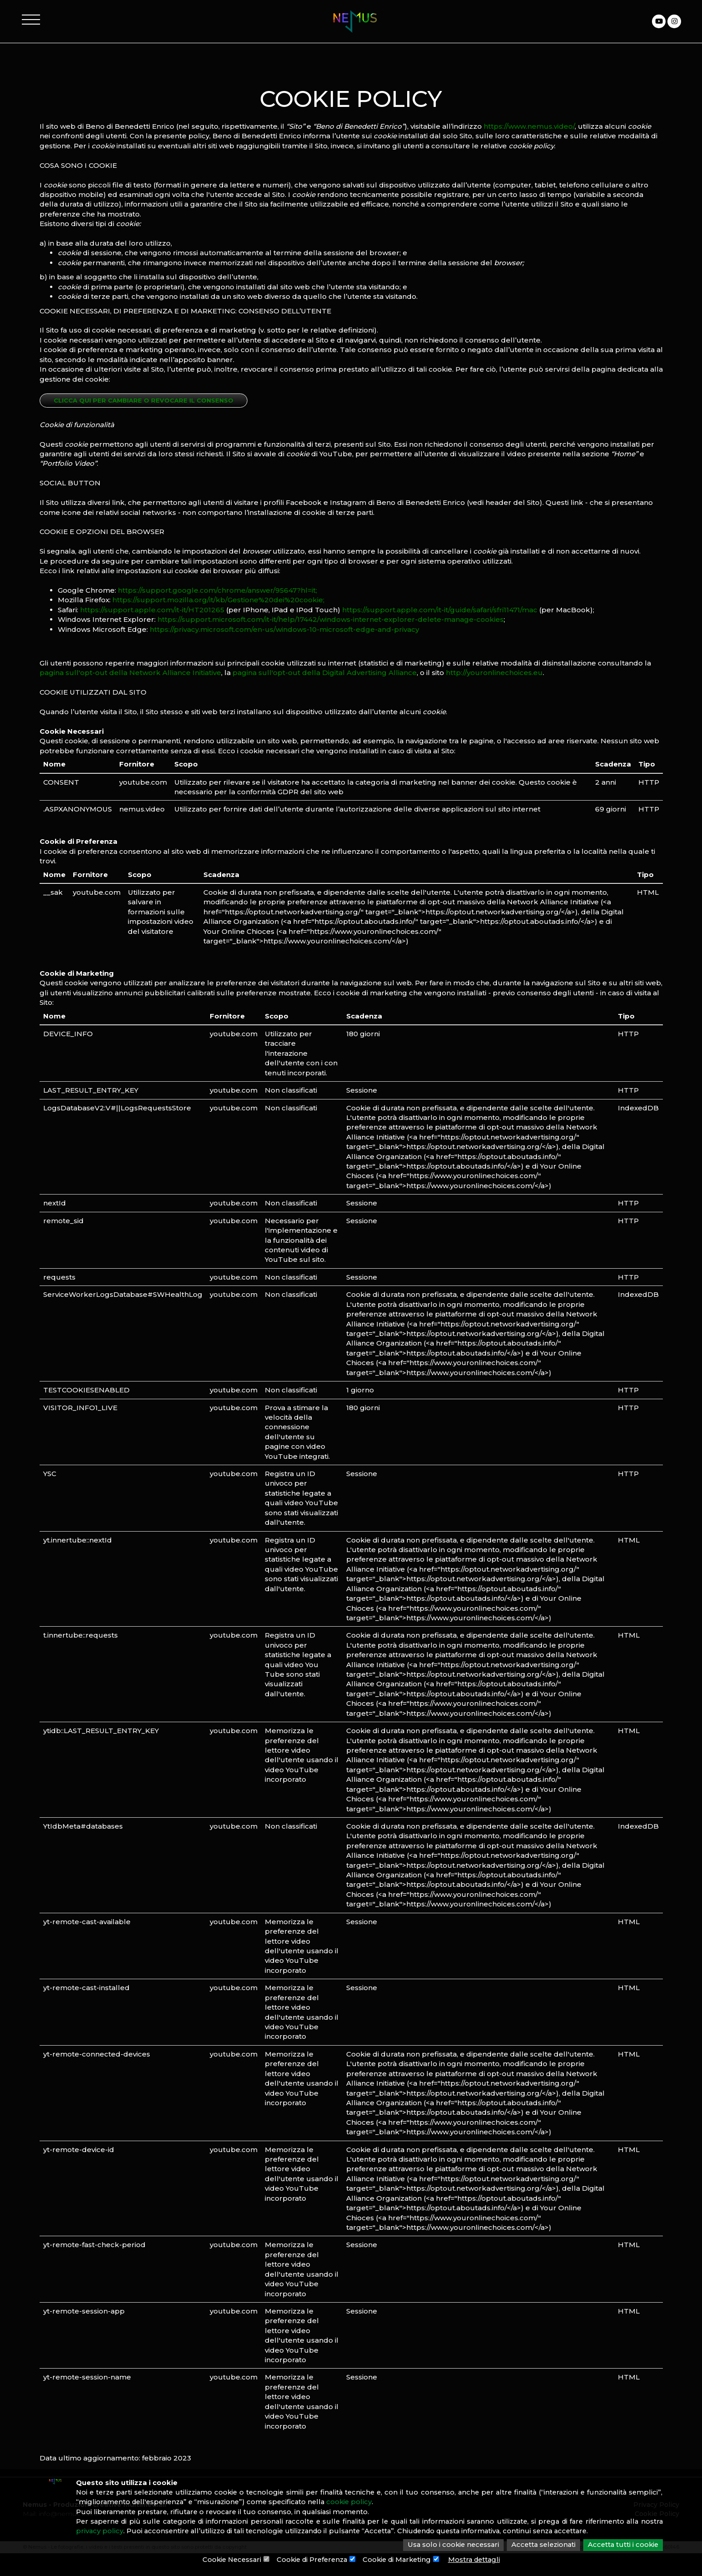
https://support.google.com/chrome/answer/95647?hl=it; (217, 590)
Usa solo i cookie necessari (447, 2545)
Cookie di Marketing (398, 2560)
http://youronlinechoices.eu (494, 672)
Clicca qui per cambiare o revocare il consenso (143, 400)
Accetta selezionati (540, 2545)
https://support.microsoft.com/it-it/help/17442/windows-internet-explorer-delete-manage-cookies (330, 619)
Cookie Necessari (227, 2560)
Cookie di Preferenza (310, 2560)
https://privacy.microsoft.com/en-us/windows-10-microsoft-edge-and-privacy (284, 629)
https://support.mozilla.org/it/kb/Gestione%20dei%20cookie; (218, 599)
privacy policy (124, 2531)
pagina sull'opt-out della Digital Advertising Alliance (324, 672)
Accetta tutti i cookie (622, 2545)
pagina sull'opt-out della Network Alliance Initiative (130, 672)
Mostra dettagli (479, 2560)
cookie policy (394, 2502)
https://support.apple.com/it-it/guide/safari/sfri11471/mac (439, 609)
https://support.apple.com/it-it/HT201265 (152, 609)
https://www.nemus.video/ (529, 126)
